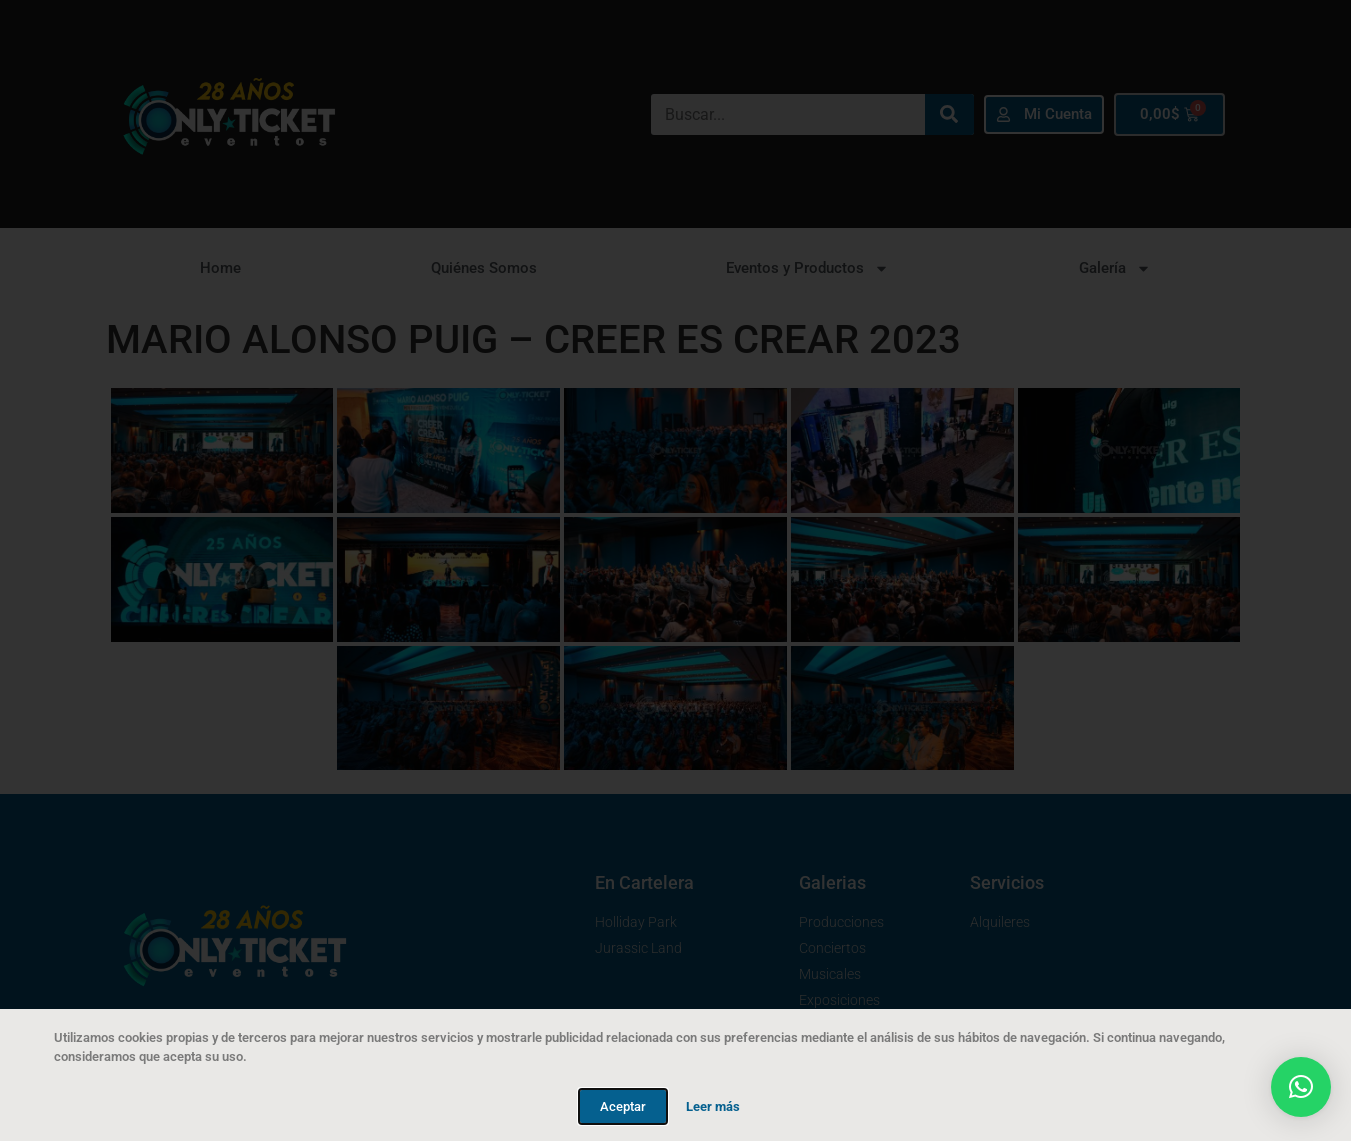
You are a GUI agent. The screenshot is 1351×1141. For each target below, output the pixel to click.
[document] (675, 570)
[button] (1301, 1087)
